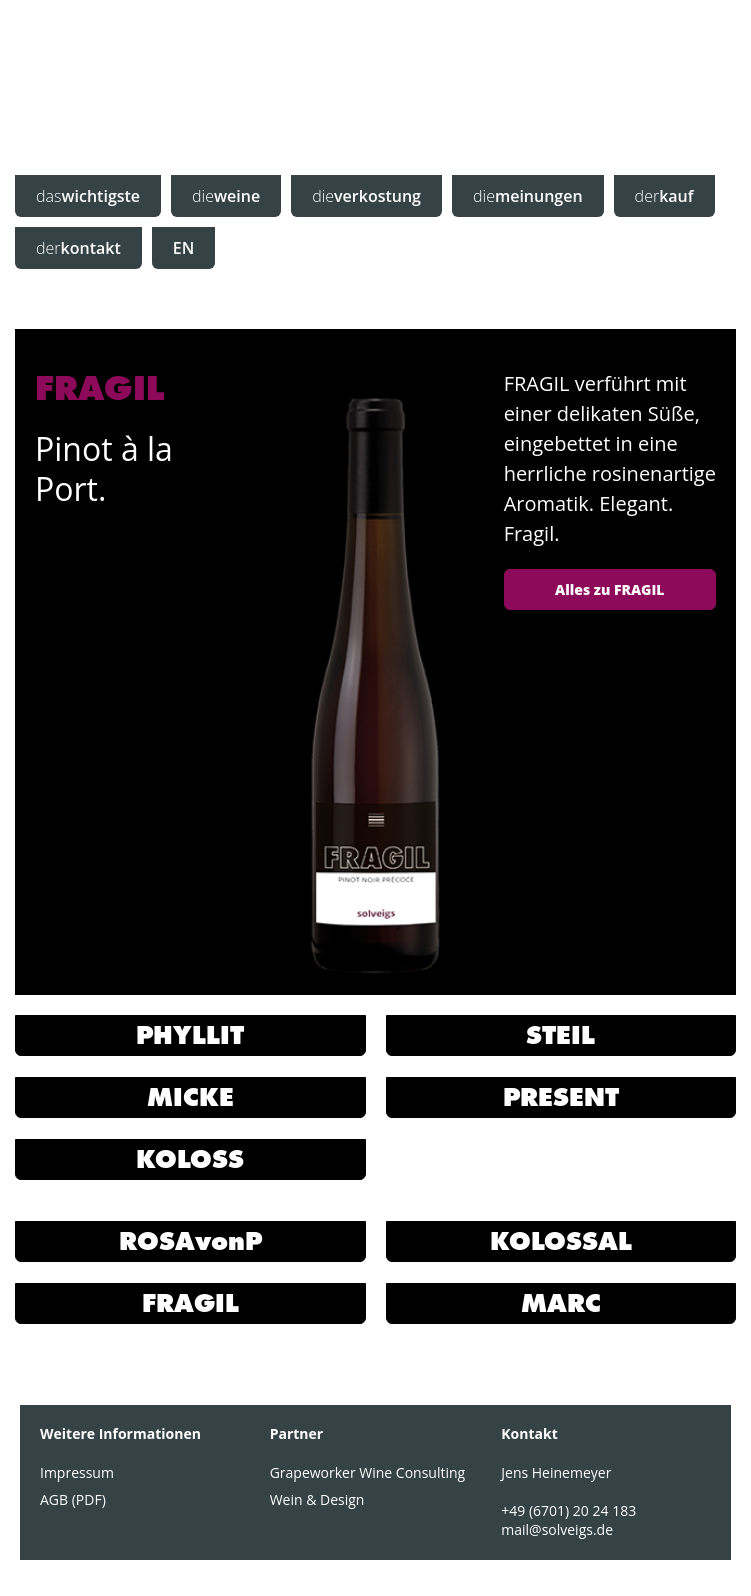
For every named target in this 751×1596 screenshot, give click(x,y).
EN (183, 248)
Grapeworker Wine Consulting (368, 1467)
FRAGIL (190, 1299)
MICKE (190, 1095)
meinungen (528, 196)
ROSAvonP (190, 1238)
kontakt (78, 248)
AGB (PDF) (73, 1494)
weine (226, 196)
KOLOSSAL (561, 1238)
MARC (561, 1299)
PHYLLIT (190, 1034)
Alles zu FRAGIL (609, 589)
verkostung (366, 196)
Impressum (77, 1467)
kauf (664, 196)
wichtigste (88, 196)
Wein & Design (317, 1494)
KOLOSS (190, 1156)
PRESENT (561, 1095)
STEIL (560, 1034)
